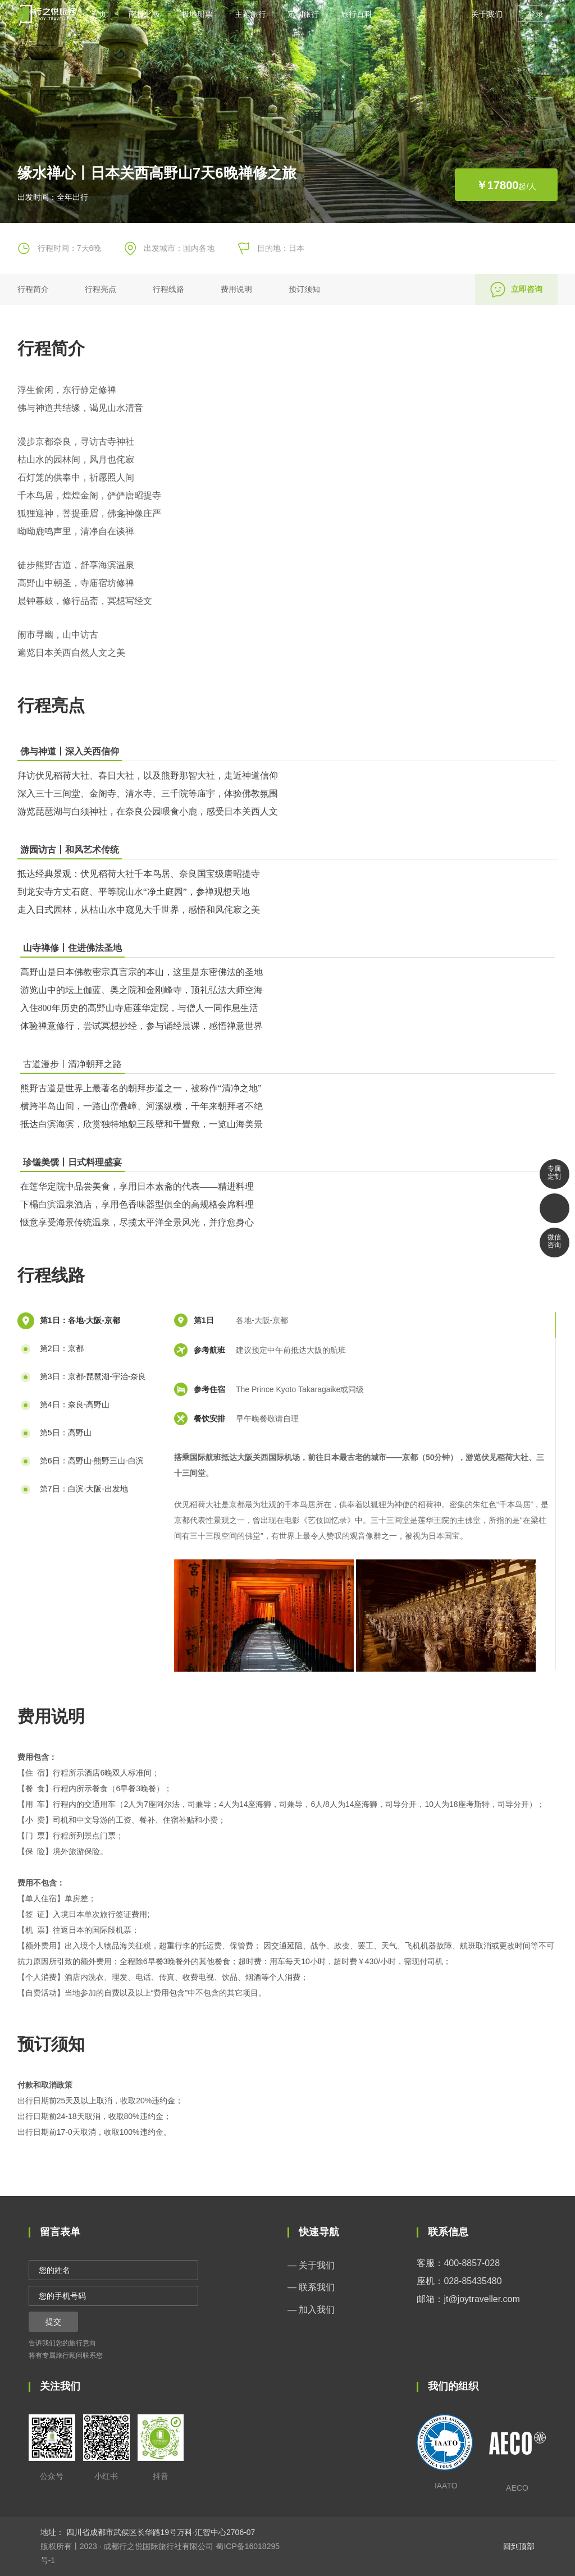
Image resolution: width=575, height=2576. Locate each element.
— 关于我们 (311, 2265)
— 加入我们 (311, 2309)
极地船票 (197, 14)
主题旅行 (250, 14)
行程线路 (168, 289)
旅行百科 (356, 14)
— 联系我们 (311, 2287)
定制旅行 (303, 14)
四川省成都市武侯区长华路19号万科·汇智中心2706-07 (159, 2532)
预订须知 (304, 289)
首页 (99, 14)
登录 (536, 14)
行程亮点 (100, 289)
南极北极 (144, 14)
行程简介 (33, 289)
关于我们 (487, 14)
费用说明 (236, 289)
